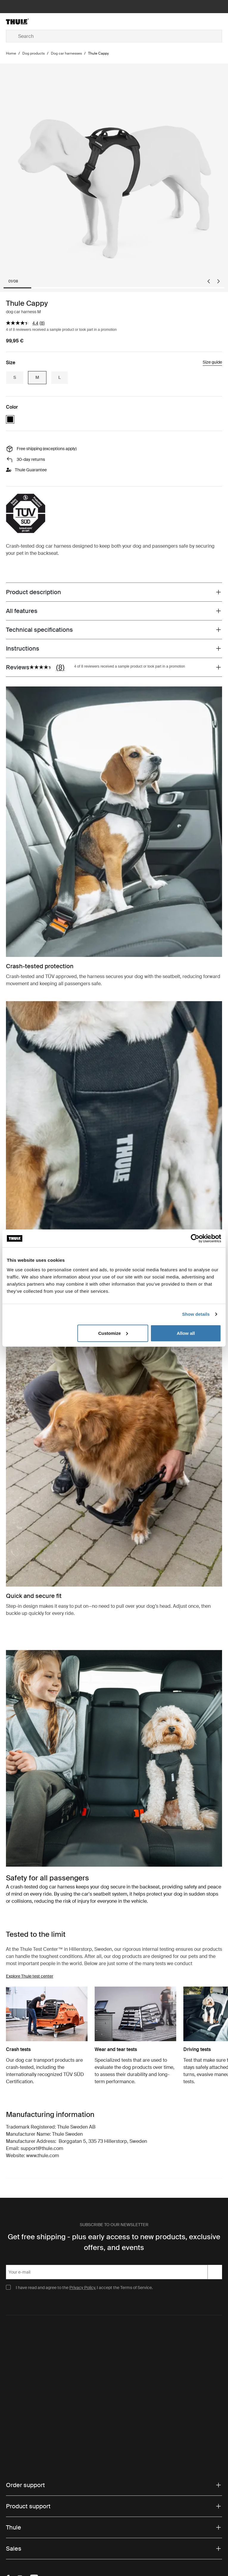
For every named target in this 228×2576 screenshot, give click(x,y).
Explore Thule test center (29, 1976)
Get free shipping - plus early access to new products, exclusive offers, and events (114, 2242)
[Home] (42, 21)
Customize (113, 1332)
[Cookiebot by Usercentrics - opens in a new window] (195, 1238)
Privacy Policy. (82, 2287)
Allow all (186, 1332)
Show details (196, 1314)
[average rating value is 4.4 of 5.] (23, 323)
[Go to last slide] (208, 281)
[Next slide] (218, 281)
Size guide (212, 362)
